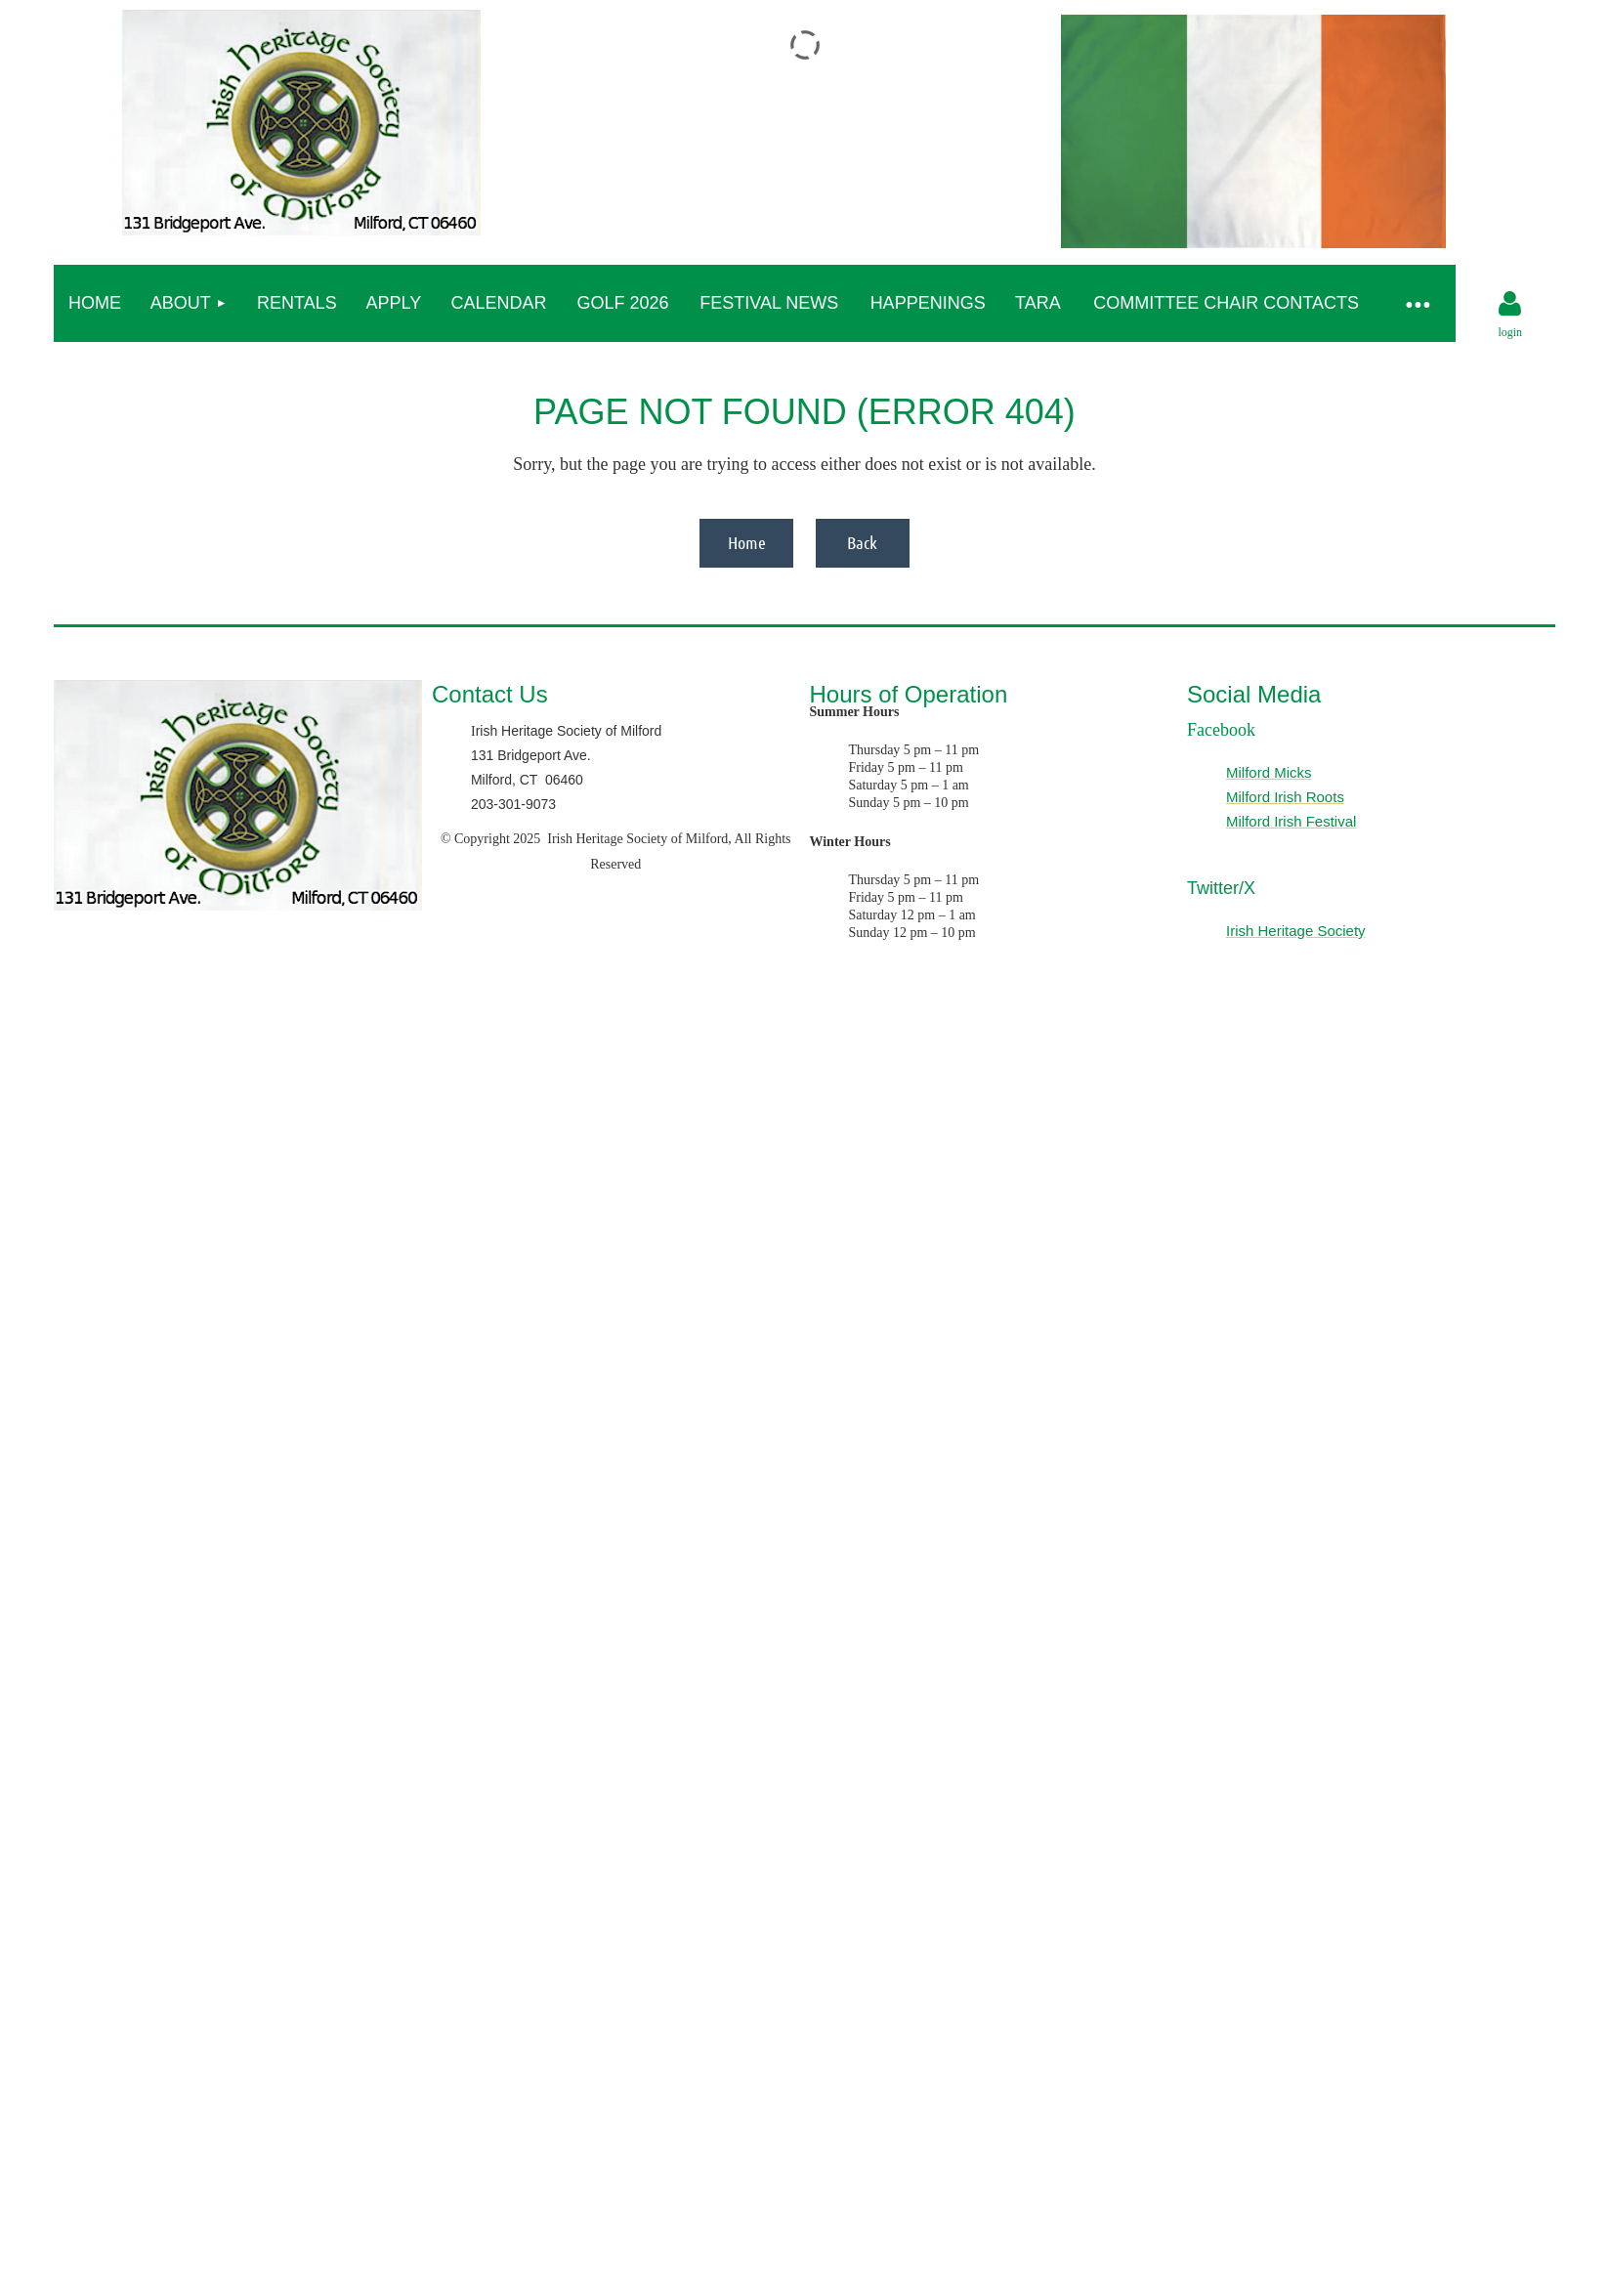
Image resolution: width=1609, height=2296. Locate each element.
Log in (1510, 303)
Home (747, 542)
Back (862, 542)
